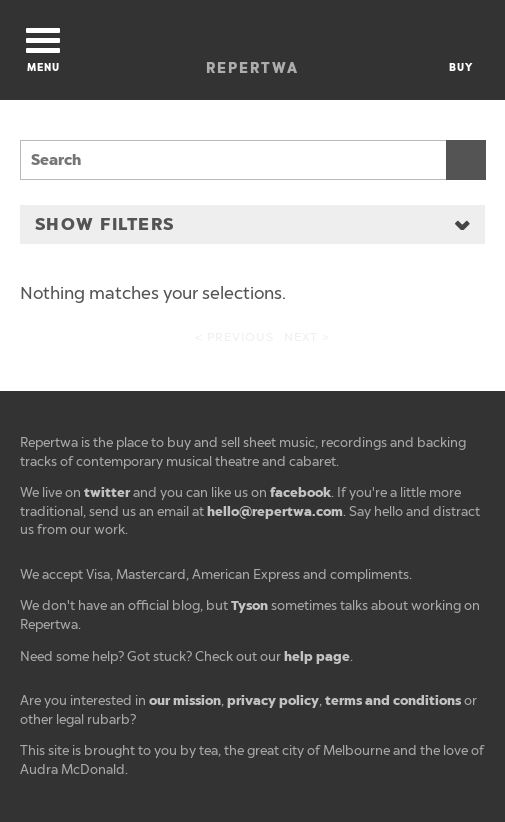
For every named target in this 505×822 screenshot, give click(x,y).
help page (317, 656)
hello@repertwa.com (275, 511)
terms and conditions (393, 700)
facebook (300, 492)
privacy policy (273, 700)
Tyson (249, 605)
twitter (107, 492)
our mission (185, 700)
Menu (43, 51)
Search (466, 160)
